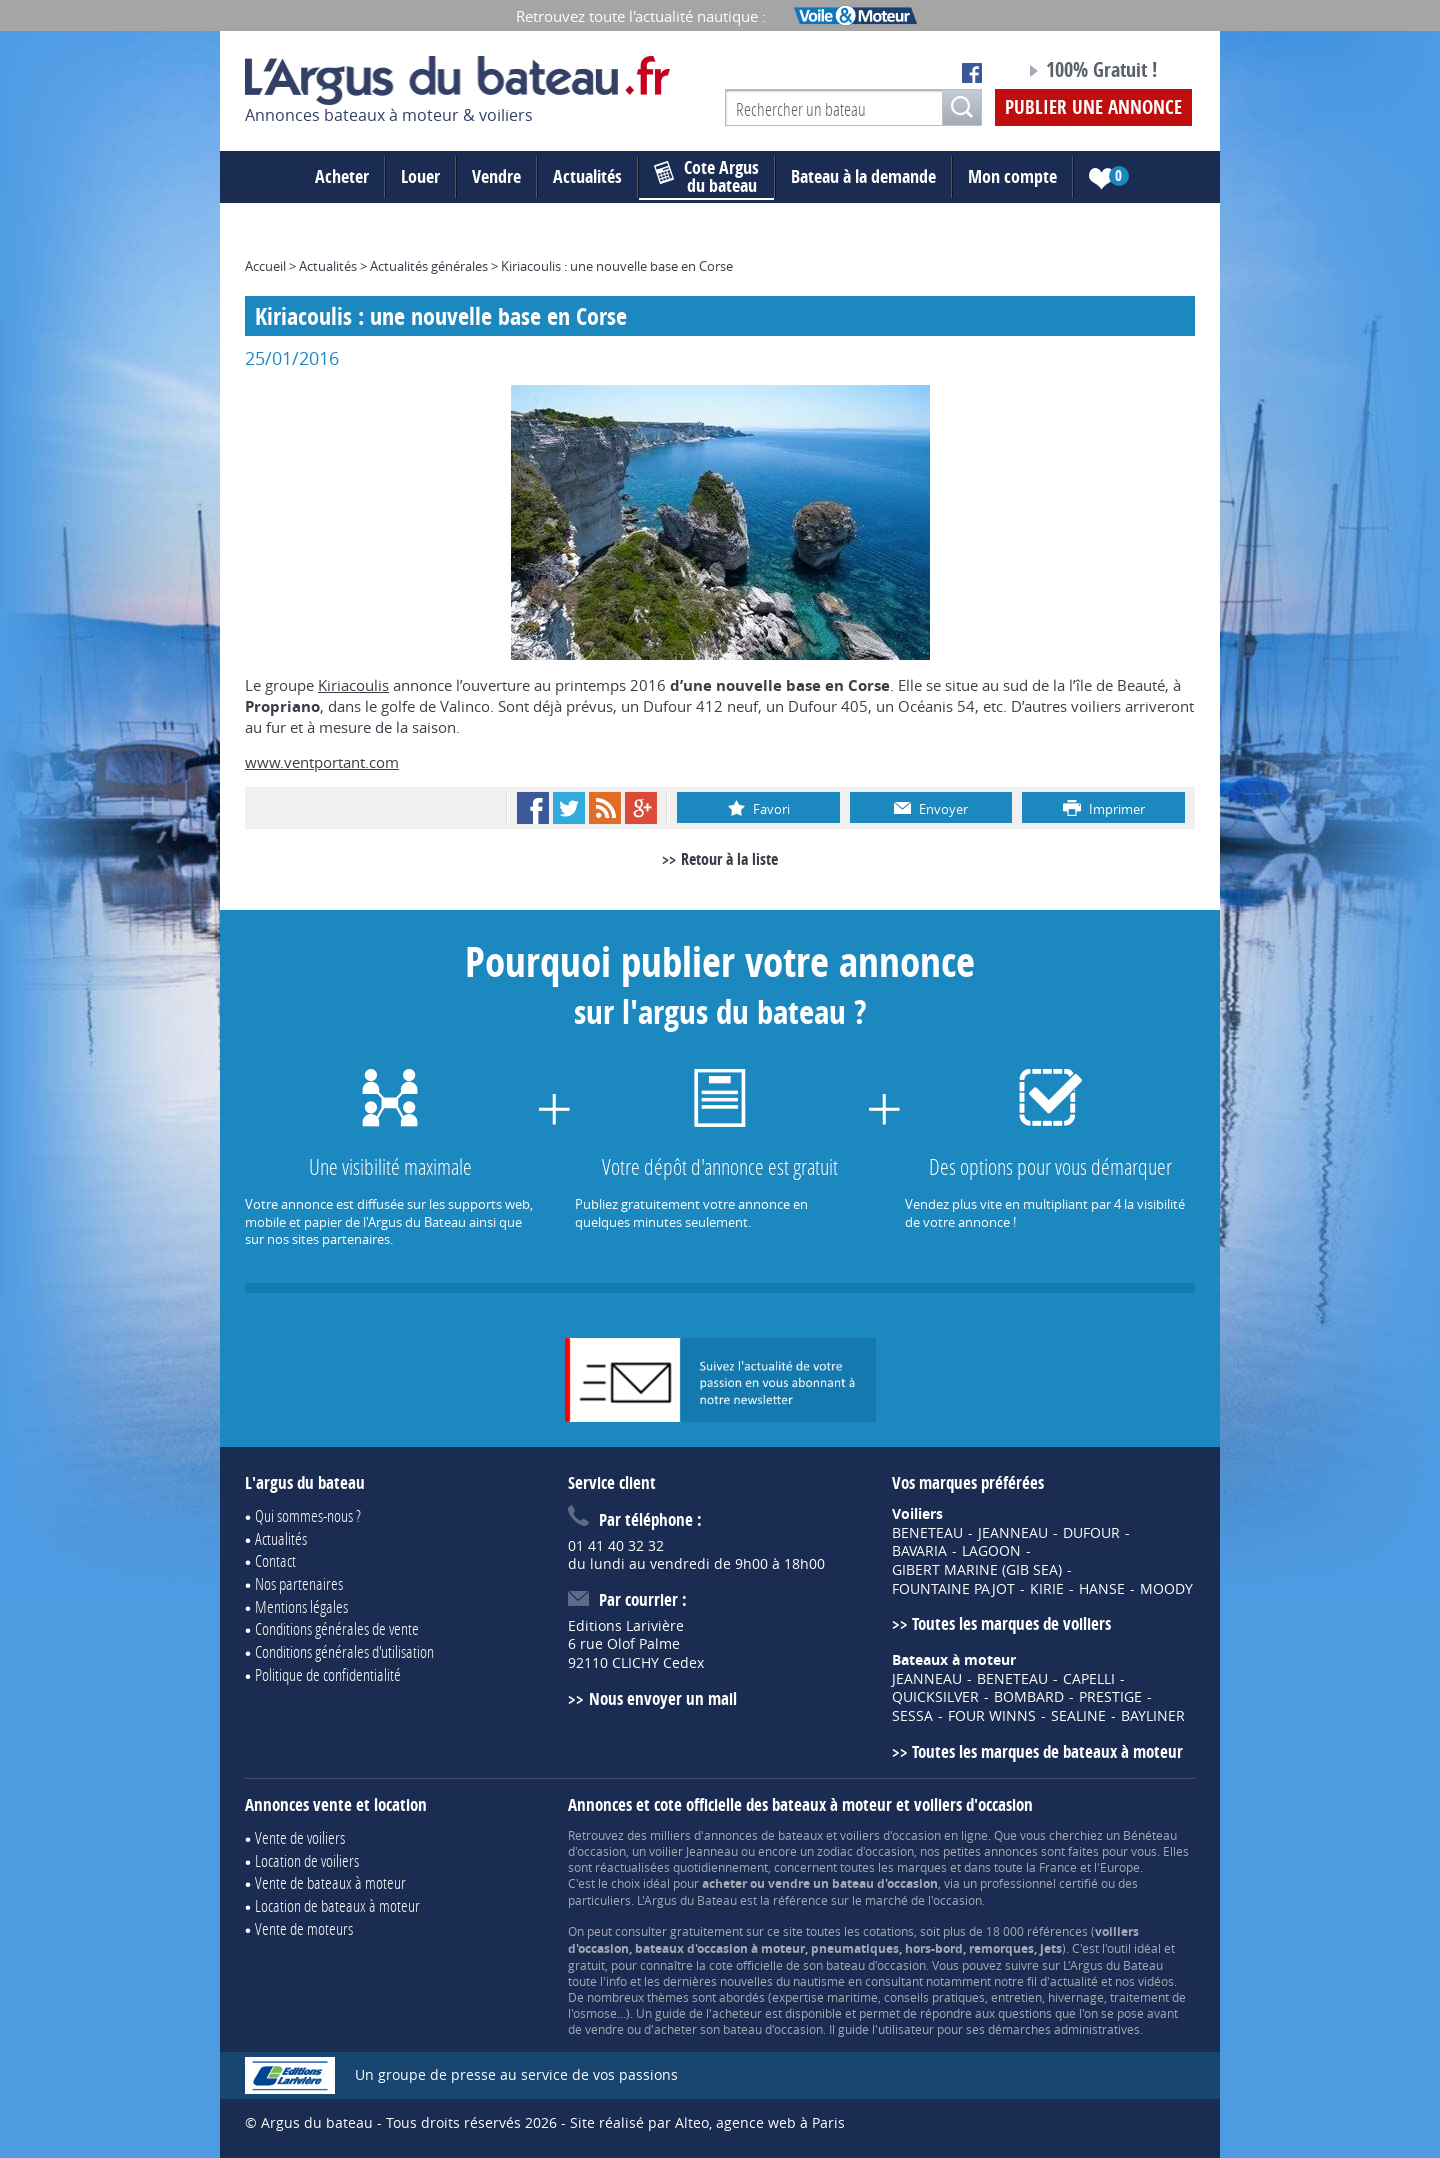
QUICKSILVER (935, 1697)
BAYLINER (1153, 1716)
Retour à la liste (729, 859)
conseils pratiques (934, 1997)
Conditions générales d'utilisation (344, 1651)
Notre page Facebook (972, 73)
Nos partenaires (299, 1583)
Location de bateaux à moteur (337, 1905)
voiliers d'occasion (890, 1835)
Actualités (587, 176)
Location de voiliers (307, 1860)
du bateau (706, 177)
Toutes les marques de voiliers (1011, 1623)
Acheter (342, 176)
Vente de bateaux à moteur (330, 1882)
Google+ (641, 808)
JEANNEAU (1013, 1533)
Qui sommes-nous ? (308, 1515)
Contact (275, 1560)
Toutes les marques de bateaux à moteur (1047, 1751)
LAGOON (991, 1551)
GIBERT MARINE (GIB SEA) (977, 1570)
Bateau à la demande (863, 176)
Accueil (265, 266)
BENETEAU (927, 1533)
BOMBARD (1029, 1697)
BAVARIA (919, 1551)
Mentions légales (301, 1606)
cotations (888, 1931)
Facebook (533, 808)
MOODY (1166, 1589)
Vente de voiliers (300, 1837)
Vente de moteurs (304, 1928)
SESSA (912, 1716)
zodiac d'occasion (865, 1851)
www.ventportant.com (322, 762)
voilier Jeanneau (693, 1851)
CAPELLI (1089, 1679)
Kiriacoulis (353, 685)
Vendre (496, 176)
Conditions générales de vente (337, 1628)
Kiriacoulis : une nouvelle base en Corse (617, 266)
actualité (1074, 1981)
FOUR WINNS (992, 1716)
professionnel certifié (1039, 1883)
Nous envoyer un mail (663, 1698)
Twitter (569, 808)
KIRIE (1047, 1589)
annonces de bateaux (763, 1835)
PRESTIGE (1110, 1697)
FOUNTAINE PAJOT (953, 1589)
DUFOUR (1091, 1533)
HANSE (1102, 1589)
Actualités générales (429, 266)
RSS (605, 808)
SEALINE (1078, 1716)
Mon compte (1012, 176)
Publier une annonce (1093, 107)
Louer (420, 176)
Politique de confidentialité (328, 1674)
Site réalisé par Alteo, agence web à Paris (707, 2122)
